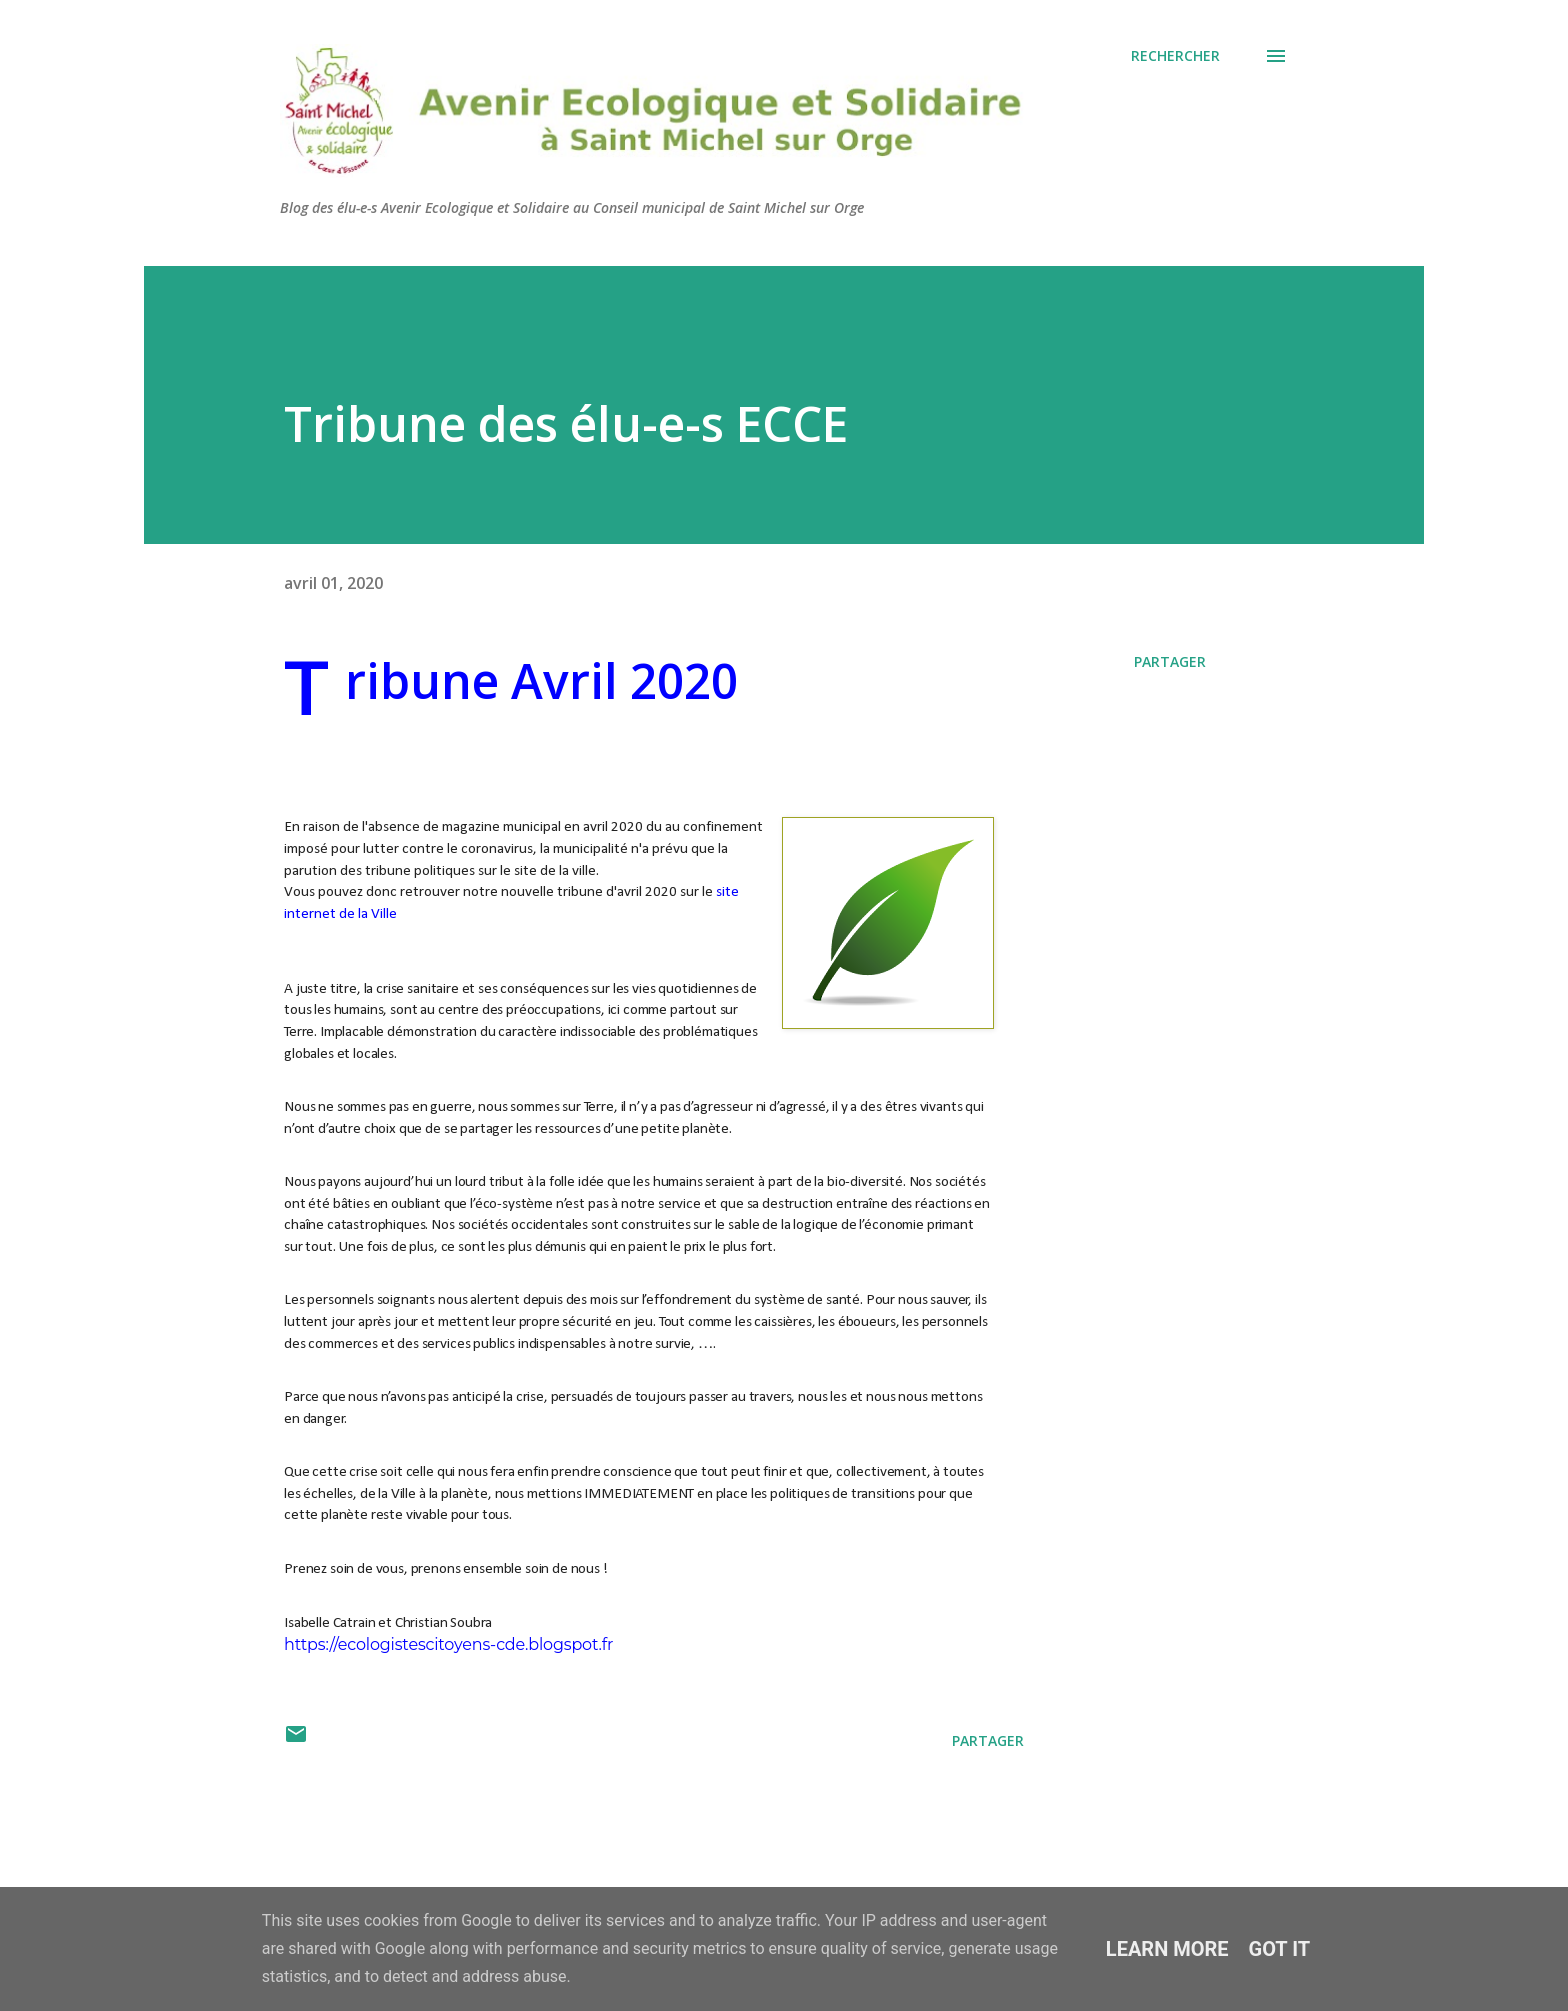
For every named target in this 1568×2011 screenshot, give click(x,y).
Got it (1280, 1949)
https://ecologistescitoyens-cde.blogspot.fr (448, 1644)
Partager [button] (1170, 661)
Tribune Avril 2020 (541, 680)
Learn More (1167, 1949)
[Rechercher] (1175, 56)
